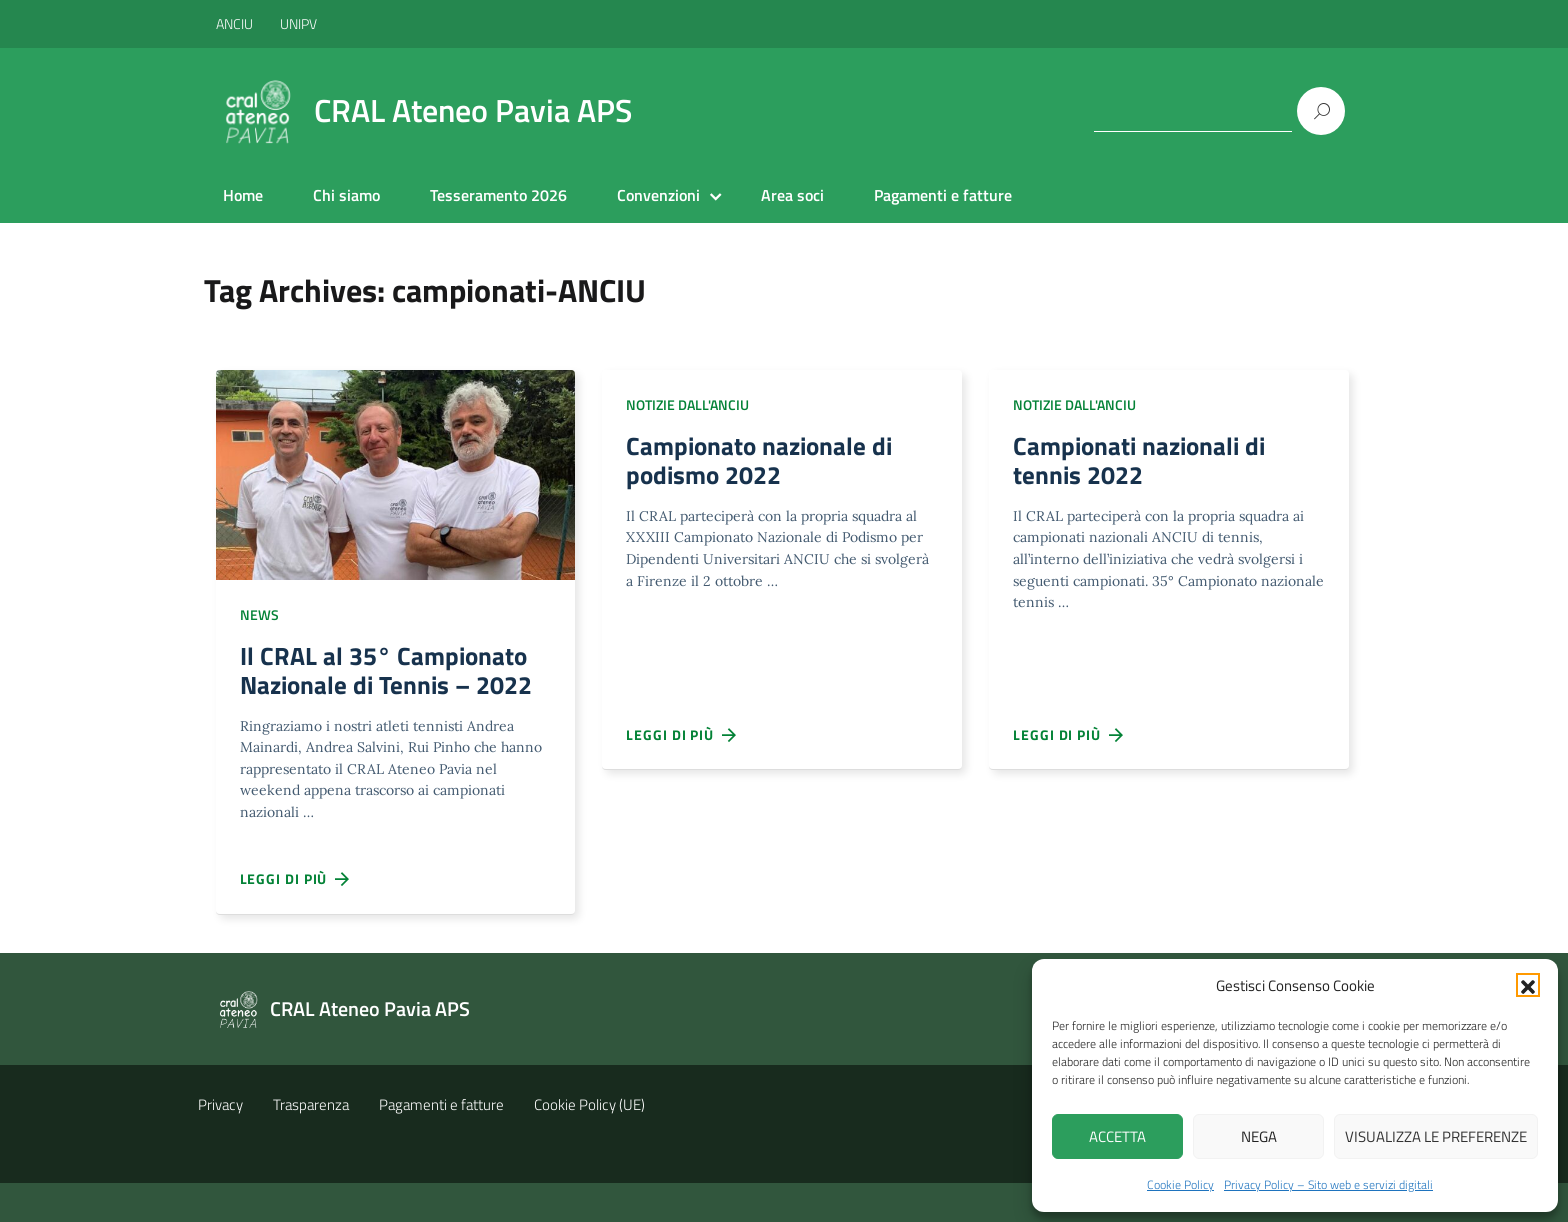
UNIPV (298, 23)
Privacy (220, 1143)
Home (243, 195)
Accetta (1117, 1136)
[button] (1528, 985)
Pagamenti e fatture (943, 195)
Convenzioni (658, 195)
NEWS (259, 614)
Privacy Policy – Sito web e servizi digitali (1328, 1184)
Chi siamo (346, 195)
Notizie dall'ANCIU (687, 404)
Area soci (792, 195)
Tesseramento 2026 (498, 195)
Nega (1259, 1136)
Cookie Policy (1180, 1184)
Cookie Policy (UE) (589, 1143)
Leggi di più (296, 917)
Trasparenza (311, 1143)
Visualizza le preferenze (1436, 1136)
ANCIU (236, 23)
